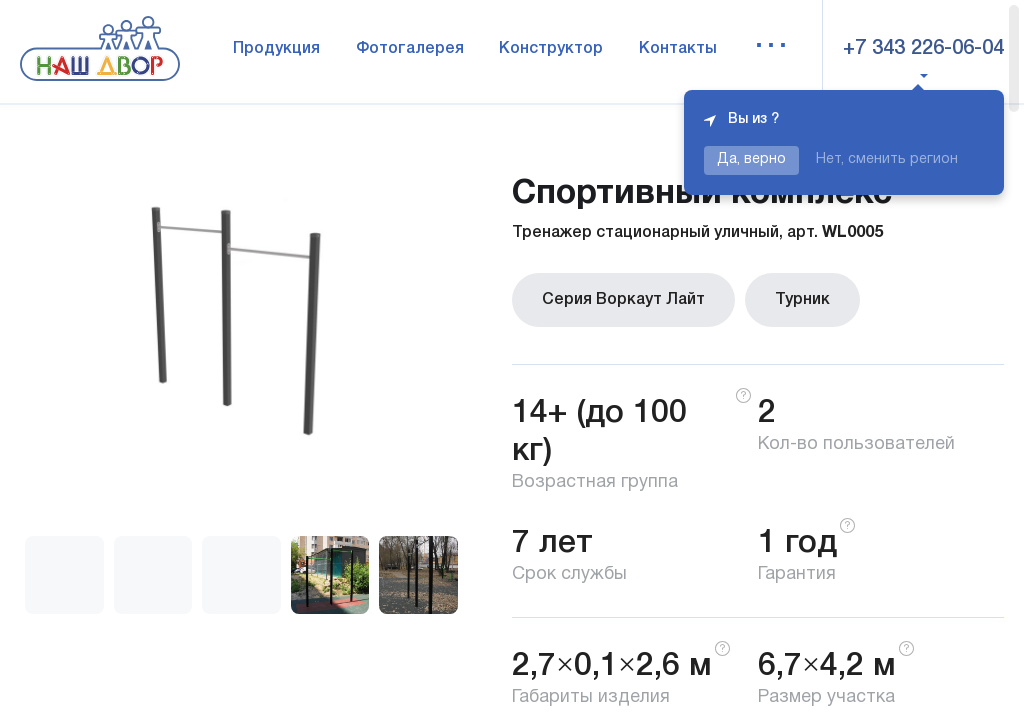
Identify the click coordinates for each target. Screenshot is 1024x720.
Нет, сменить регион (887, 159)
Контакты (678, 49)
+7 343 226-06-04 (923, 49)
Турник (802, 300)
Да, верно (751, 159)
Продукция (276, 49)
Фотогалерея (410, 49)
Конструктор (551, 49)
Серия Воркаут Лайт (623, 300)
